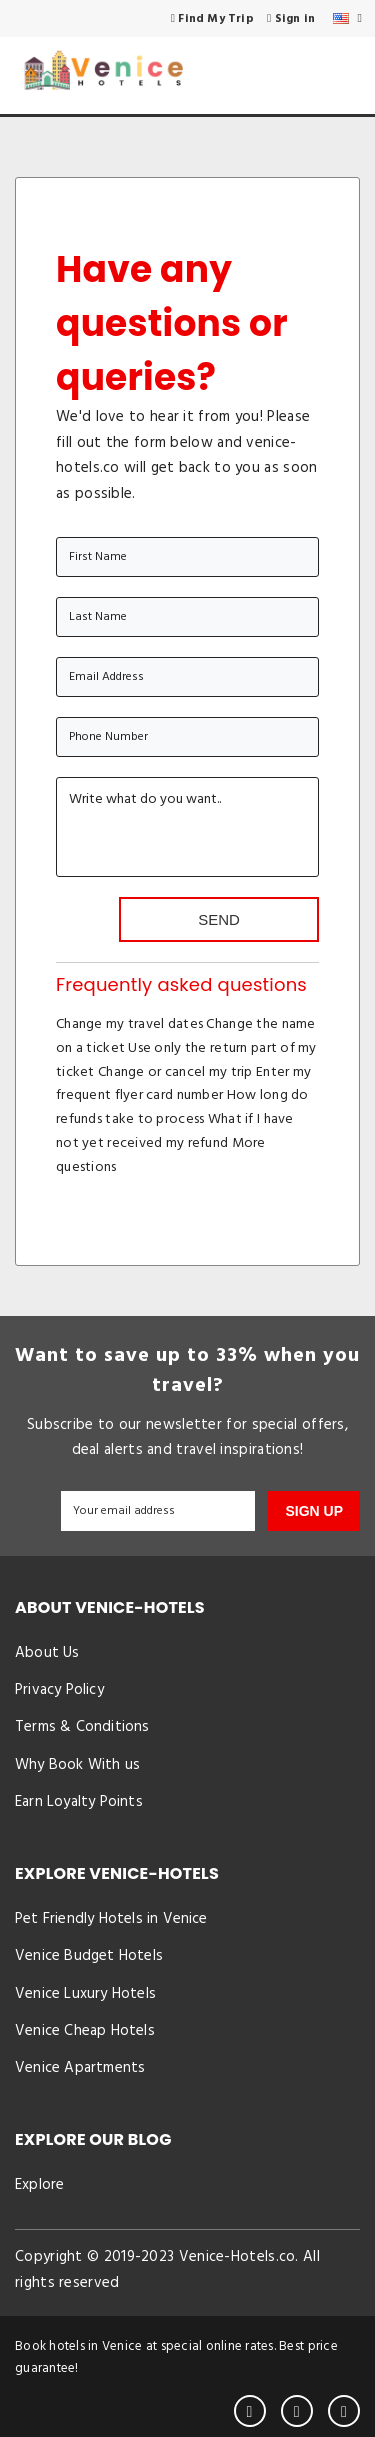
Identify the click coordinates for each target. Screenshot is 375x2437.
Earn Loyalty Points (79, 1802)
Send (219, 919)
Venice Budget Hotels (89, 1956)
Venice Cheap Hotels (85, 2031)
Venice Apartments (80, 2068)
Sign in (291, 19)
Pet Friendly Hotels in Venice (111, 1919)
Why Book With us (77, 1765)
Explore (39, 2185)
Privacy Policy (59, 1690)
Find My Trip (212, 19)
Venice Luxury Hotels (85, 1994)
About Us (47, 1653)
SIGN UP (314, 1511)
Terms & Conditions (82, 1727)
